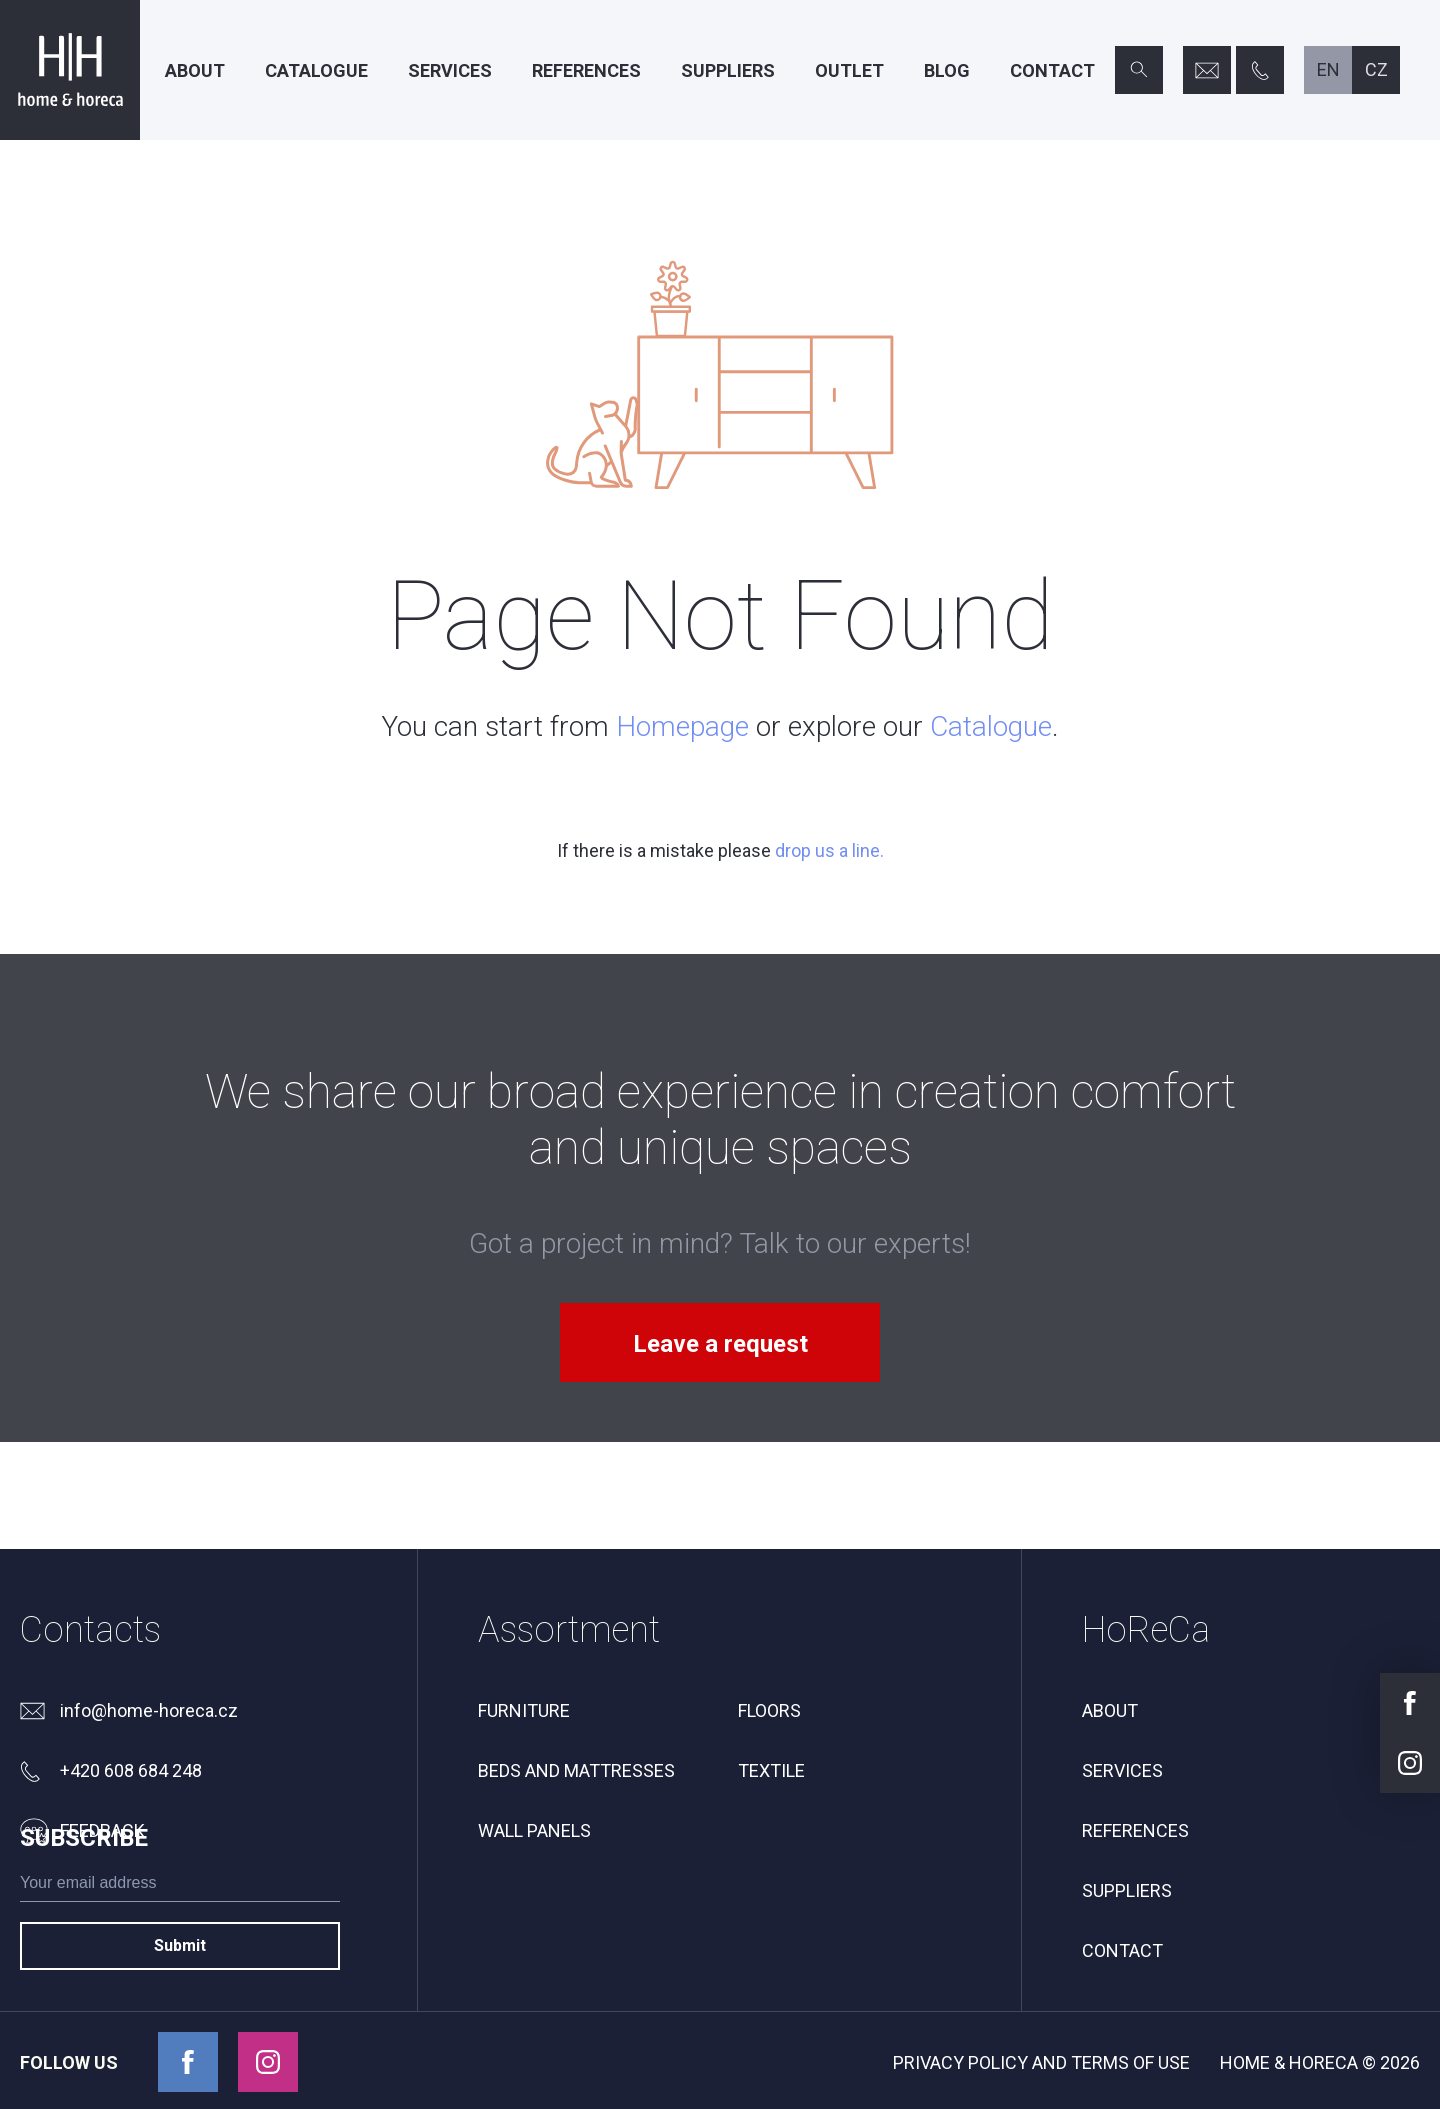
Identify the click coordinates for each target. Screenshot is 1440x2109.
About (195, 70)
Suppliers (728, 70)
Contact (1052, 70)
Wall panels (534, 1830)
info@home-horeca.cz (149, 1710)
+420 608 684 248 (131, 1770)
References (586, 70)
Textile (771, 1770)
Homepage (682, 726)
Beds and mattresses (576, 1770)
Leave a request (720, 1344)
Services (450, 70)
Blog (947, 70)
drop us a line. (829, 850)
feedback (102, 1830)
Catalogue (316, 70)
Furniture (524, 1710)
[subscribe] (180, 1972)
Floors (769, 1710)
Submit (180, 2030)
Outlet (849, 70)
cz (1376, 69)
